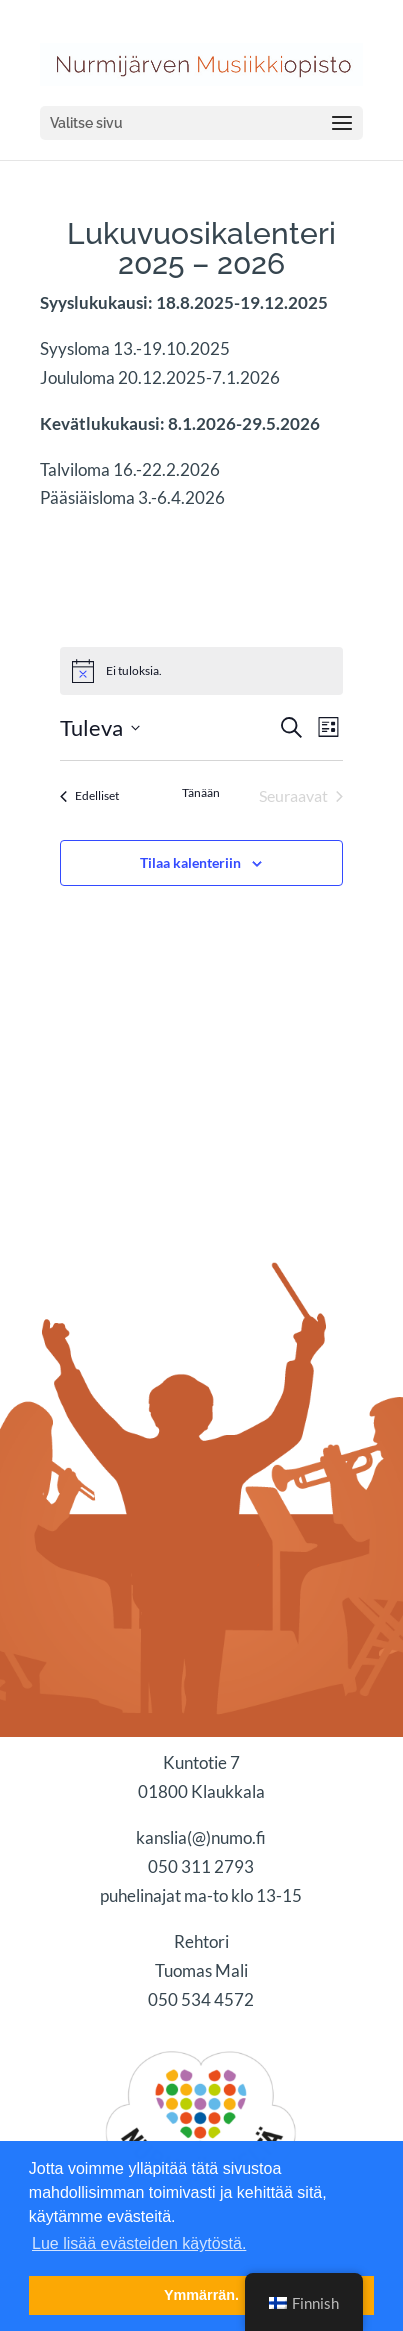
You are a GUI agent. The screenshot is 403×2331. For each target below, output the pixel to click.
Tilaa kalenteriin (190, 862)
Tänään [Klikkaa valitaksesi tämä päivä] (201, 792)
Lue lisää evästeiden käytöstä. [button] (139, 2243)
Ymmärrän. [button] (201, 2295)
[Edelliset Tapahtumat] (89, 796)
